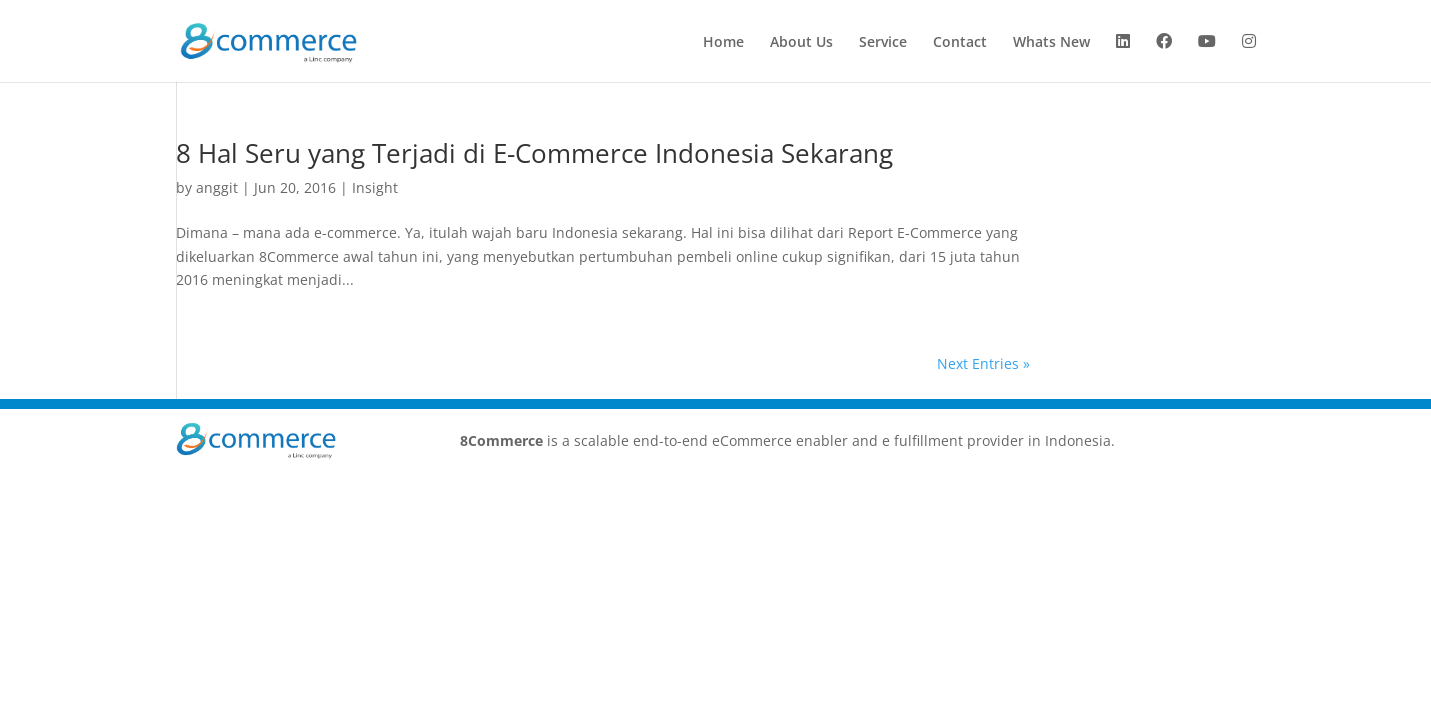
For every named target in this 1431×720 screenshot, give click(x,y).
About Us (801, 43)
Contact (960, 43)
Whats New (1051, 43)
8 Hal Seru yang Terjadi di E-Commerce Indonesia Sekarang (534, 153)
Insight (375, 187)
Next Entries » (983, 363)
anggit (217, 187)
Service (883, 43)
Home (723, 43)
